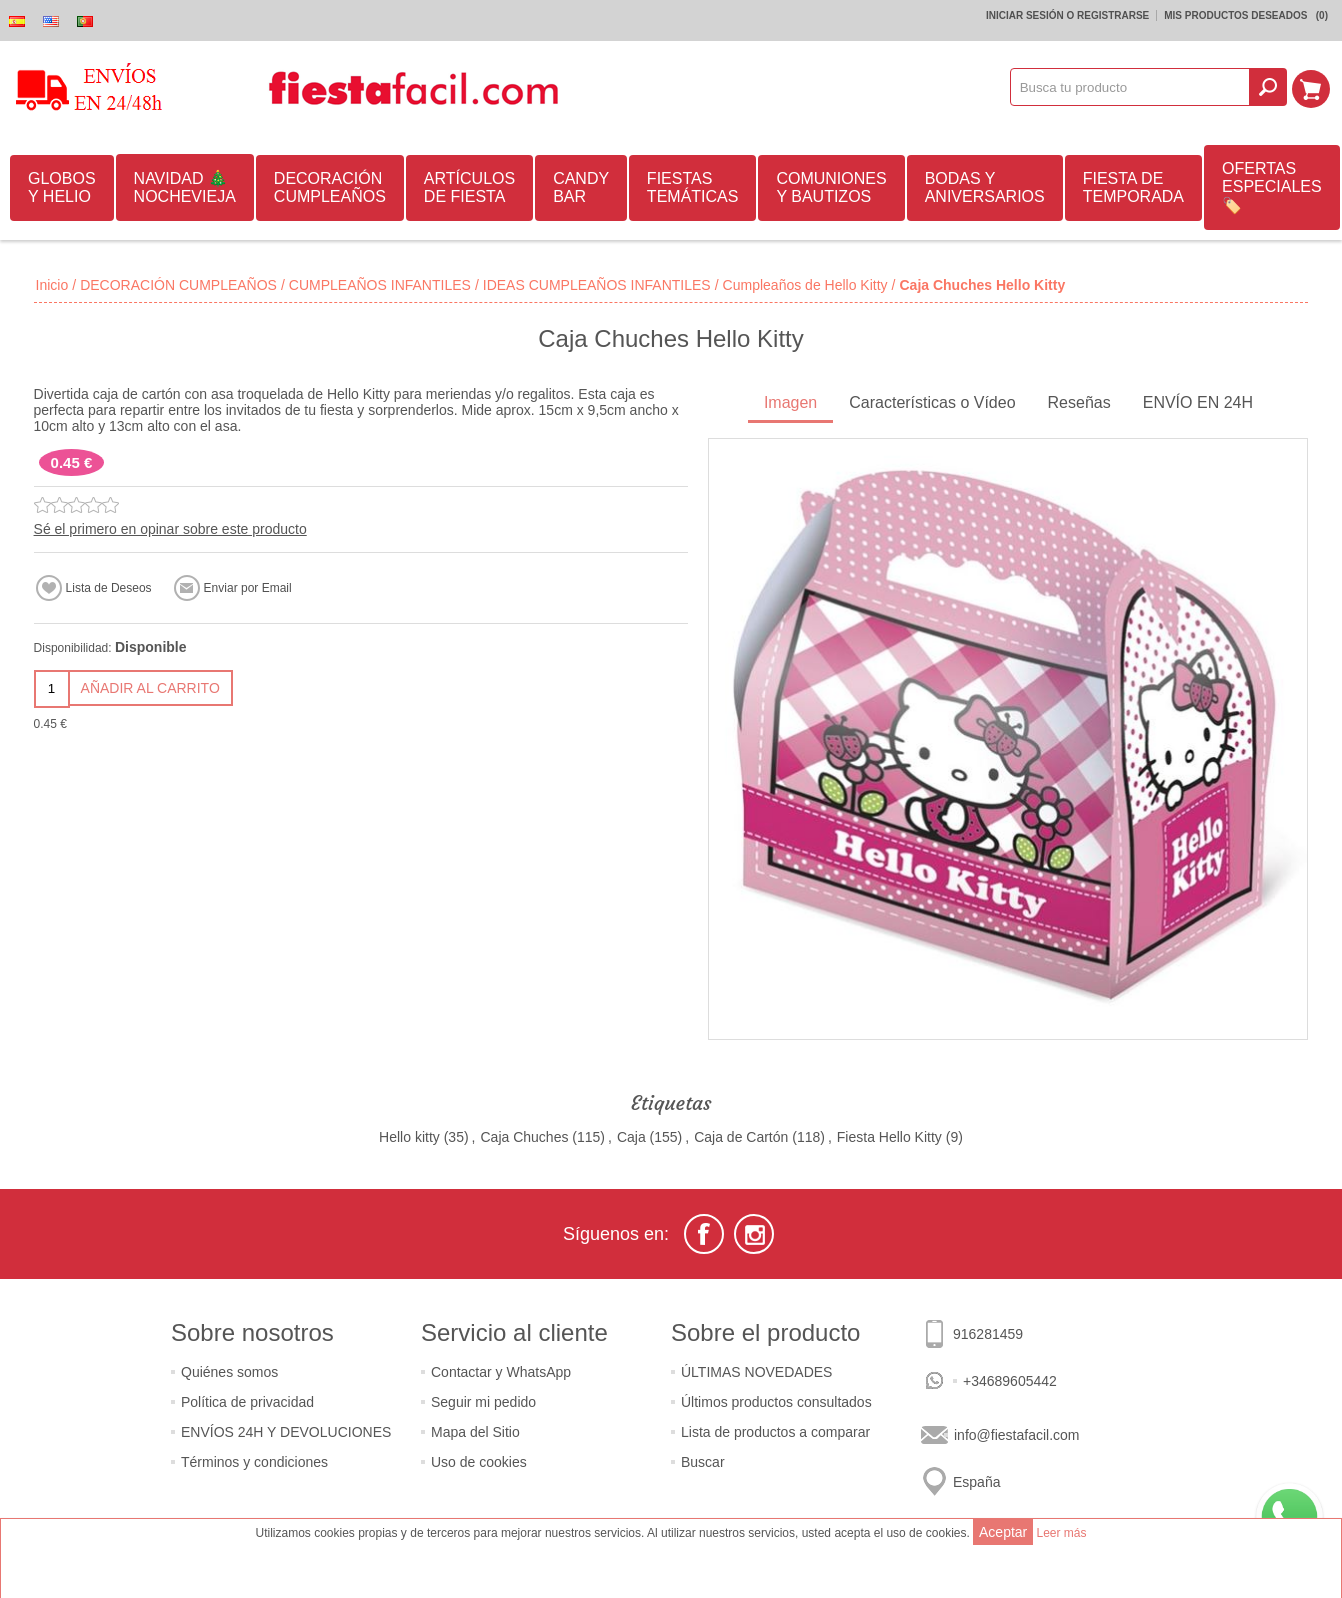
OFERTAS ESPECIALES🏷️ (1272, 187)
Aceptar (1003, 1532)
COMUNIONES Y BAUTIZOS (831, 187)
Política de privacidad (247, 1402)
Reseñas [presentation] (1079, 402)
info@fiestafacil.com (1016, 1435)
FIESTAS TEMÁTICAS (693, 187)
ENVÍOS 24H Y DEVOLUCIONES (286, 1432)
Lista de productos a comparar (775, 1432)
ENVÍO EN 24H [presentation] (1198, 402)
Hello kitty (409, 1137)
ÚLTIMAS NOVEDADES (756, 1372)
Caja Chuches (524, 1137)
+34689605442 (1010, 1381)
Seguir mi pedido (483, 1402)
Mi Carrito (1313, 87)
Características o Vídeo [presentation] (932, 402)
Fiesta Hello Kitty (889, 1137)
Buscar (703, 1462)
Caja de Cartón (741, 1137)
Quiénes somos (229, 1372)
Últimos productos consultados (776, 1402)
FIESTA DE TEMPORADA (1133, 187)
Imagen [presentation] (790, 402)
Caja (631, 1137)
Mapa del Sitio (475, 1432)
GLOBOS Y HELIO (62, 187)
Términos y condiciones (254, 1462)
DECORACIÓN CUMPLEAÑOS (330, 187)
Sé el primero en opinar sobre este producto (170, 529)
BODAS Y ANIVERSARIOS (985, 187)
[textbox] (1132, 87)
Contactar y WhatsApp (501, 1372)
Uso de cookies (479, 1462)
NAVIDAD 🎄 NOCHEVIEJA (185, 187)
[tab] (790, 404)
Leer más (1061, 1533)
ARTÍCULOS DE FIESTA (469, 187)
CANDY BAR (581, 187)
